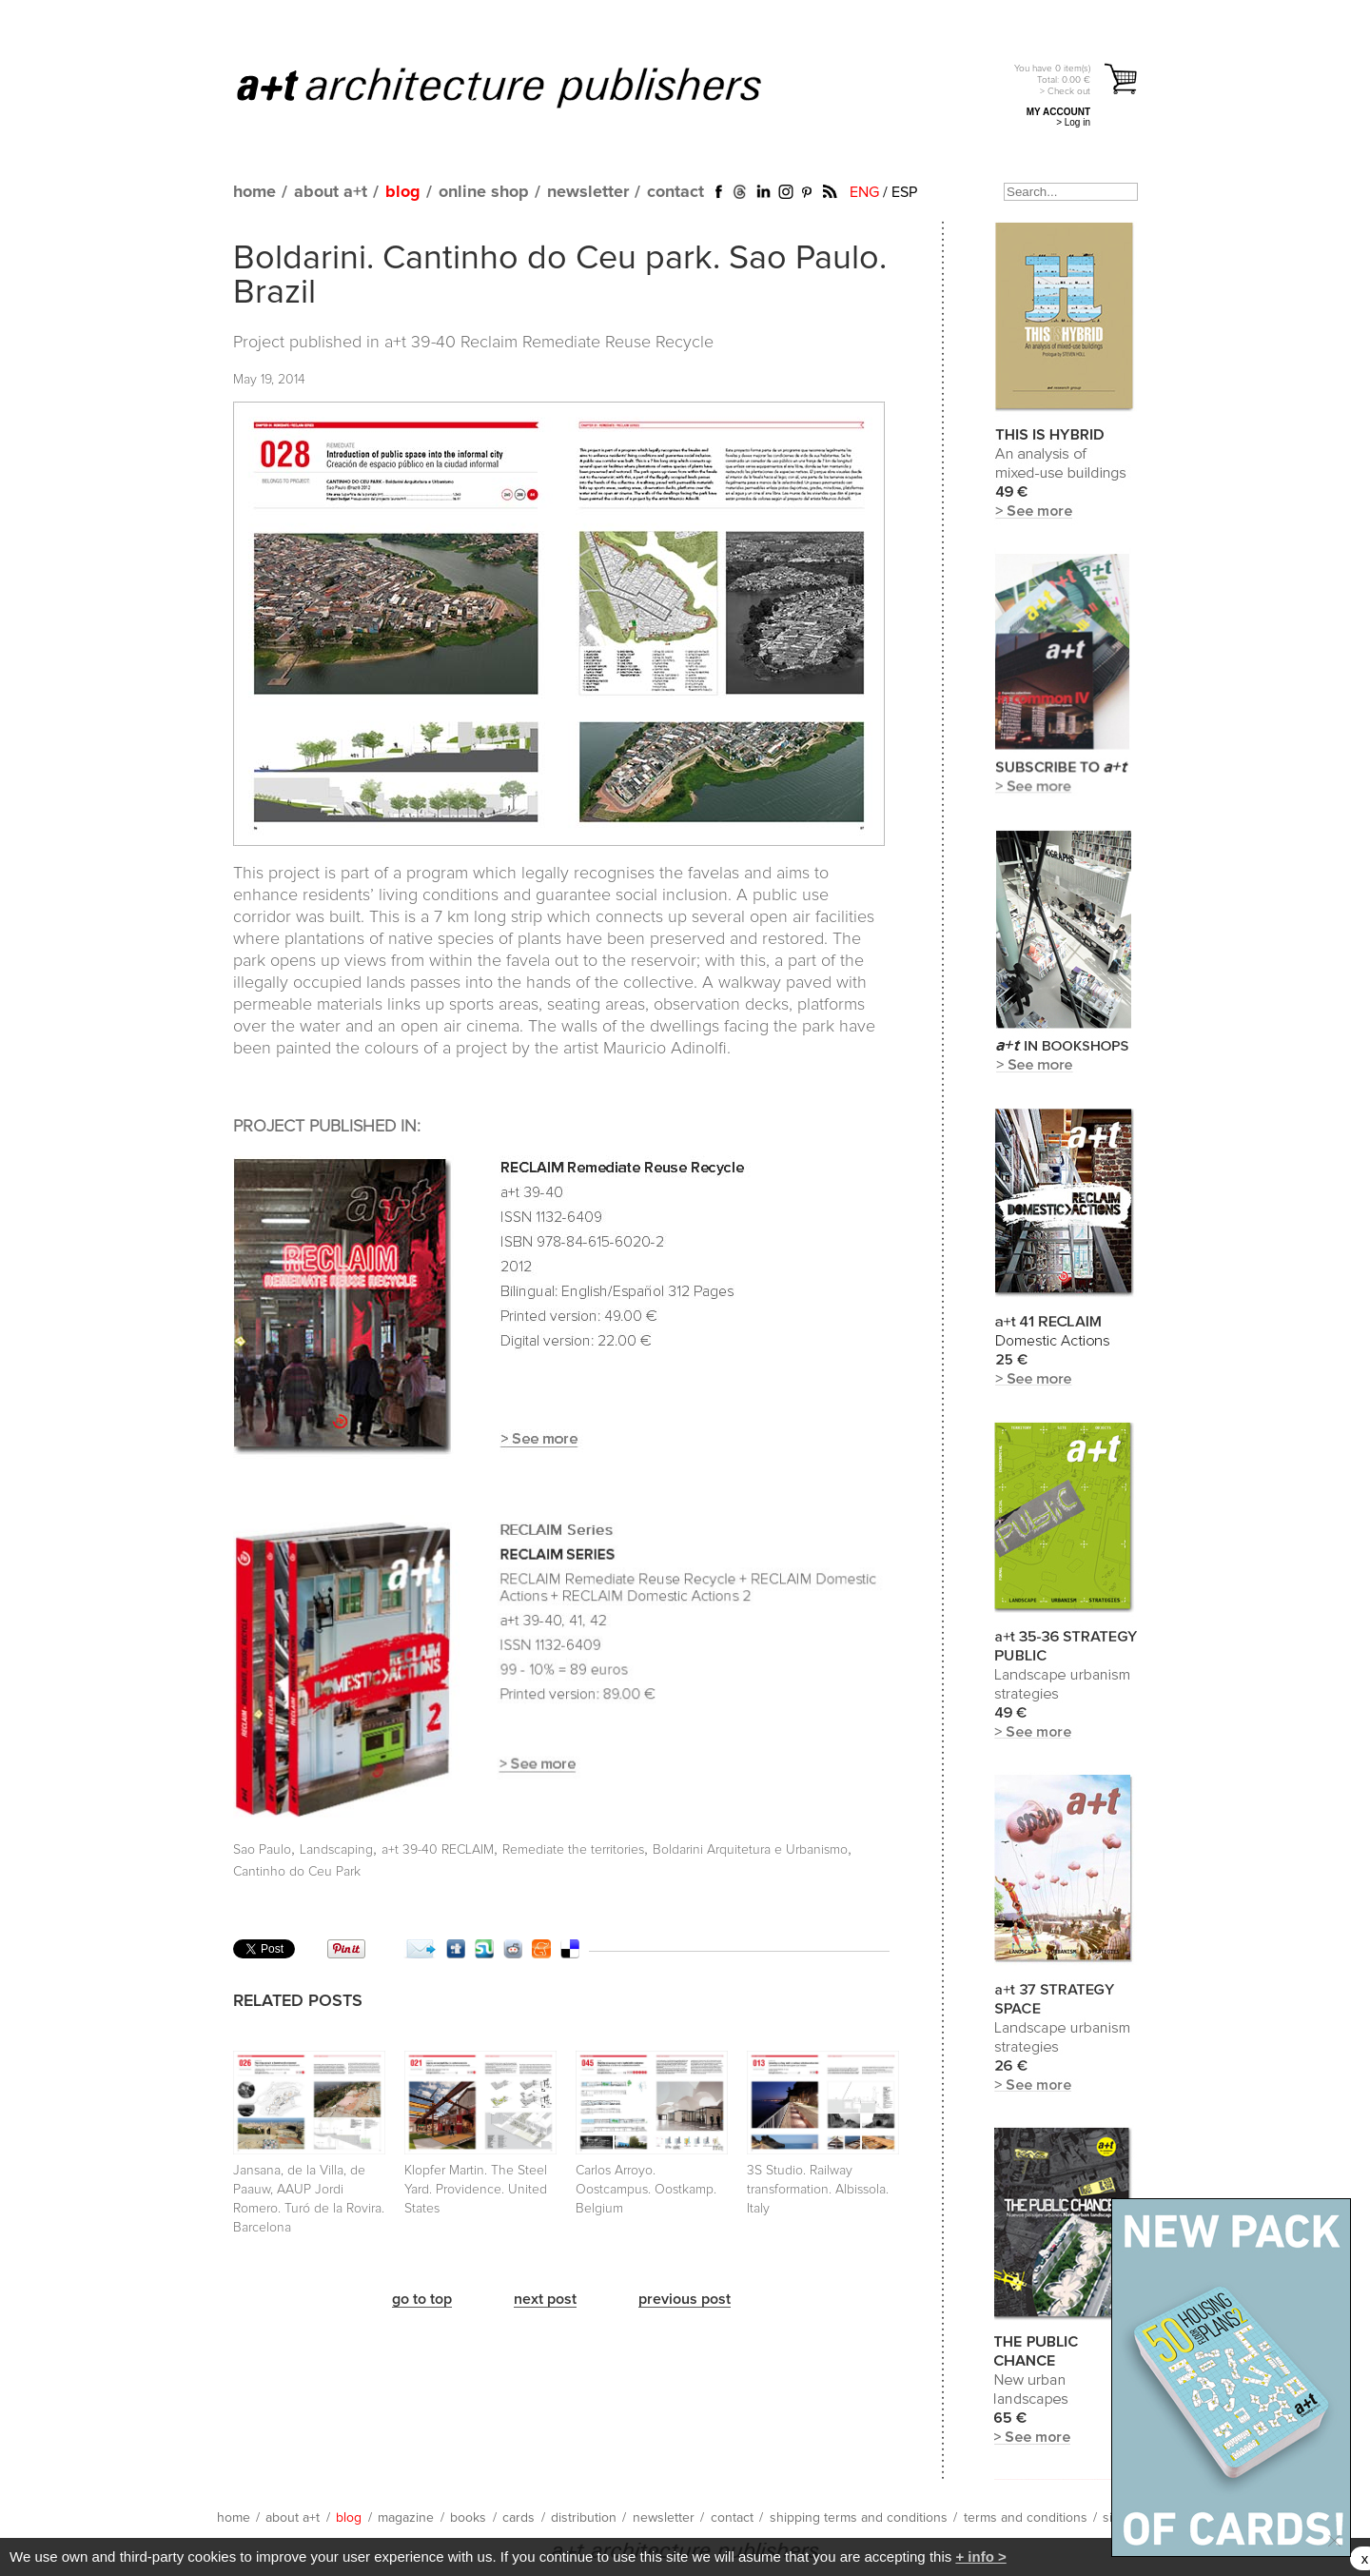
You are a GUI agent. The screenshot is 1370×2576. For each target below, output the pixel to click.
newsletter (588, 192)
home (254, 192)
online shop (484, 192)
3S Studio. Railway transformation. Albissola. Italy (818, 2189)
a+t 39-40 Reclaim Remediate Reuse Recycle (549, 342)
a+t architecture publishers (522, 86)
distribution (583, 2518)
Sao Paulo (262, 1850)
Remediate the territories (573, 1850)
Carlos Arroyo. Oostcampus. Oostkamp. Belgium (646, 2189)
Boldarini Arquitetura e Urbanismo (750, 1850)
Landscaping (336, 1850)
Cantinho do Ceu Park (297, 1871)
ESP (904, 192)
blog (403, 192)
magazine (406, 2518)
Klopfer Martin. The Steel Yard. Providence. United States (475, 2189)
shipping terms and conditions (859, 2518)
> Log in (1073, 122)
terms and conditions (1025, 2518)
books (468, 2518)
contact (675, 192)
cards (518, 2518)
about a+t (330, 192)
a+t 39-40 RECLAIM (438, 1850)
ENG (864, 192)
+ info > (980, 2556)
